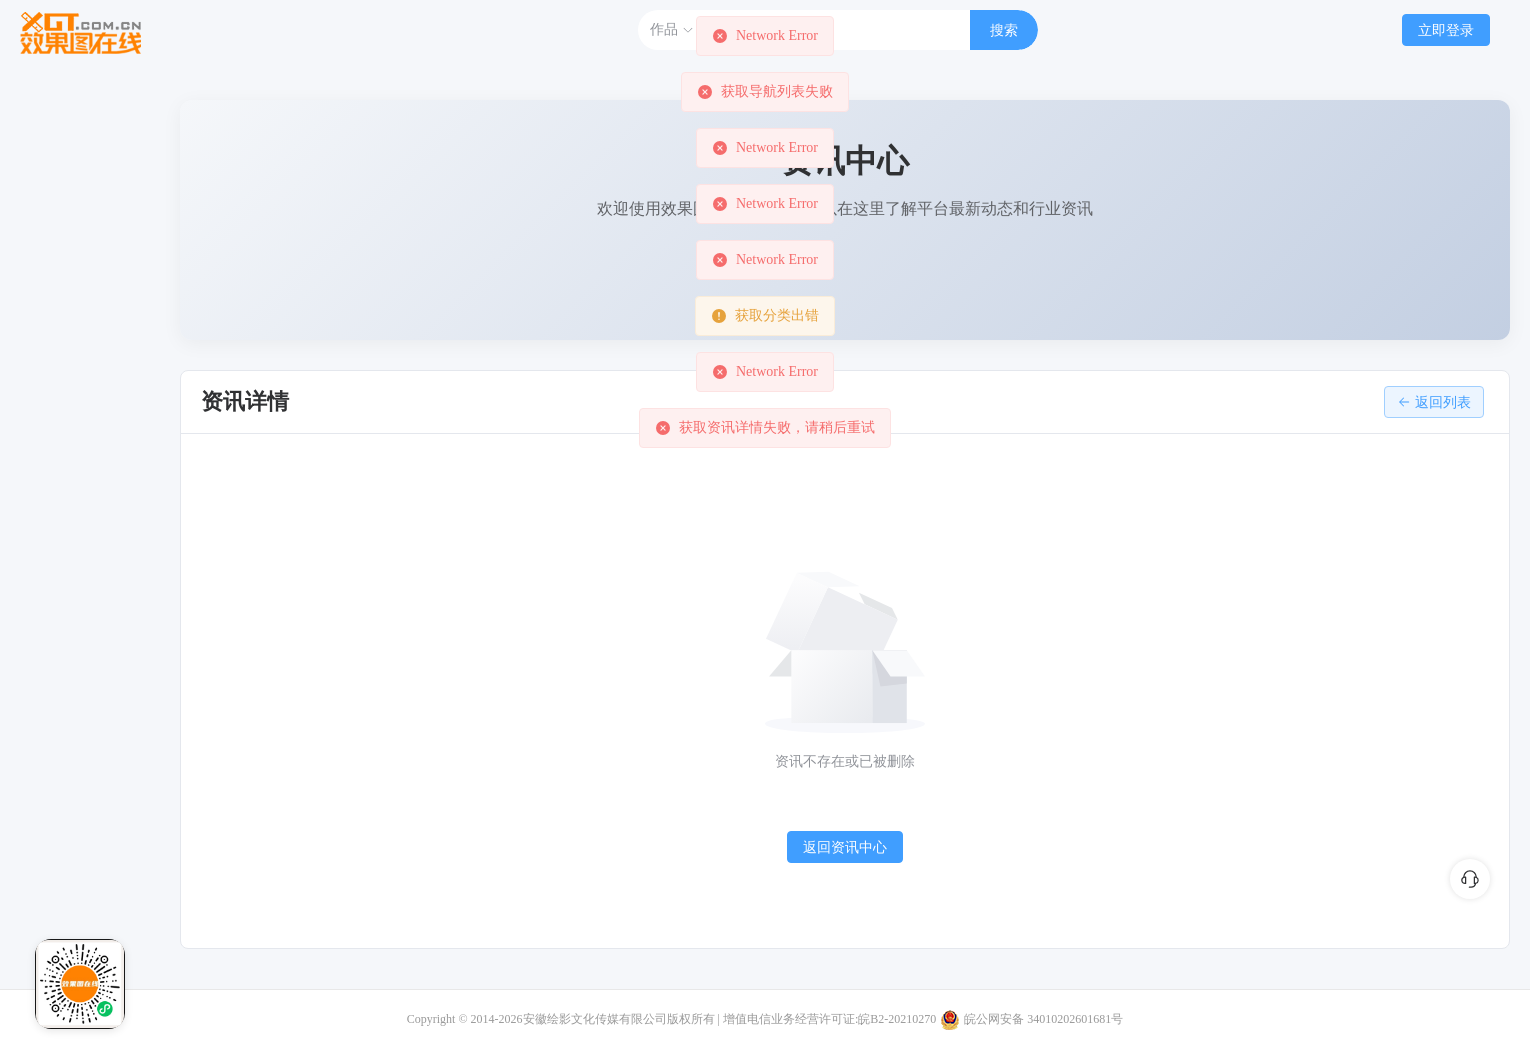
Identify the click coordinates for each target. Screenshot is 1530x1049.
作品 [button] (672, 30)
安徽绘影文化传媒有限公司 (595, 1019)
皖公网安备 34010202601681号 (1043, 1019)
